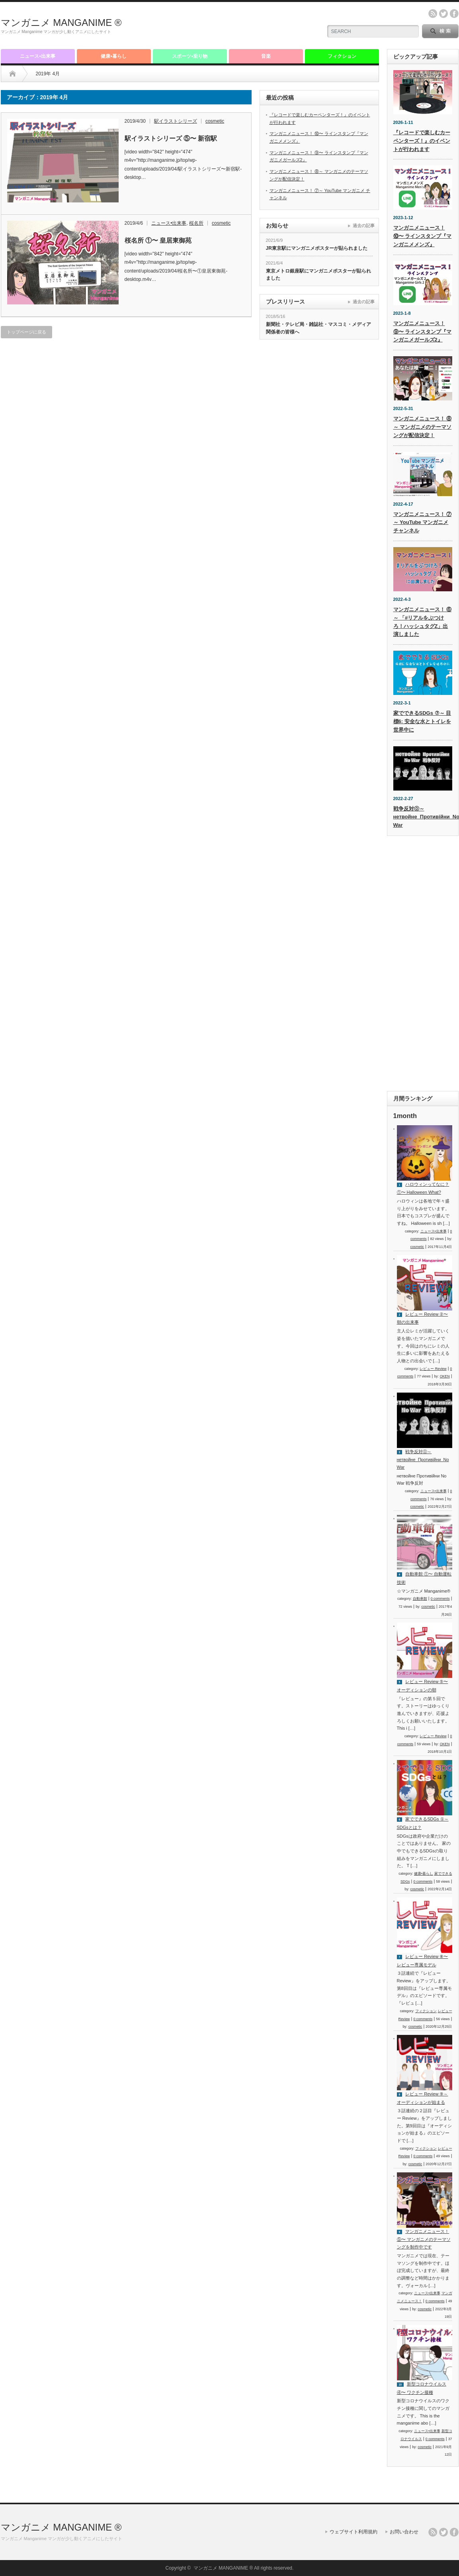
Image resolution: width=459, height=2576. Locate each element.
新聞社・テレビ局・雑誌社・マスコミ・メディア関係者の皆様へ (318, 328)
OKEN (445, 1376)
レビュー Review (433, 1369)
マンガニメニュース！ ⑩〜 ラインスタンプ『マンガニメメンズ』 (422, 236)
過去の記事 (364, 225)
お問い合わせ (404, 2532)
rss (432, 13)
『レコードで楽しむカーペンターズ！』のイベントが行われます (421, 140)
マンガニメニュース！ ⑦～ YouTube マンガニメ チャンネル (422, 522)
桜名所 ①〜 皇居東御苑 (158, 240)
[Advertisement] (222, 26)
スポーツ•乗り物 (189, 56)
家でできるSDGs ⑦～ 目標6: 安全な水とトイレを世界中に (422, 721)
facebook (454, 13)
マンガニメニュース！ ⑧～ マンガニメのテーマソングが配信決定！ (422, 427)
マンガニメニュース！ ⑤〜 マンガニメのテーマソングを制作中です (424, 2239)
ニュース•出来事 (37, 56)
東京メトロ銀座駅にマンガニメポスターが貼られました (318, 274)
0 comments (440, 1599)
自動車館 (420, 1599)
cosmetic (214, 121)
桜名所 (196, 223)
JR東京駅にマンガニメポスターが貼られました (316, 248)
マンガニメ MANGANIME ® (61, 22)
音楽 (266, 56)
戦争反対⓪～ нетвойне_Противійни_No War (423, 1459)
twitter (443, 13)
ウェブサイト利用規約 (353, 2532)
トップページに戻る (26, 332)
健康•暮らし (113, 56)
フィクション (342, 56)
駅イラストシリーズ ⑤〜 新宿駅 (171, 138)
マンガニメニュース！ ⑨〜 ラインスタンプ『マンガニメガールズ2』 (422, 331)
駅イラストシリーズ (175, 121)
